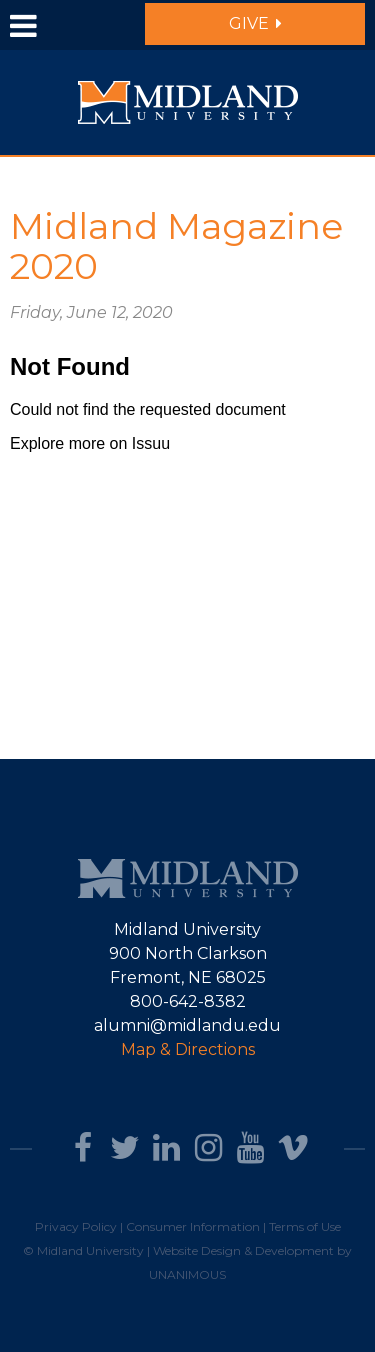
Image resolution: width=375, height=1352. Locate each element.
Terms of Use (305, 1226)
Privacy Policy (76, 1226)
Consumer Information (193, 1226)
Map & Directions (188, 1049)
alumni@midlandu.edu (187, 1025)
